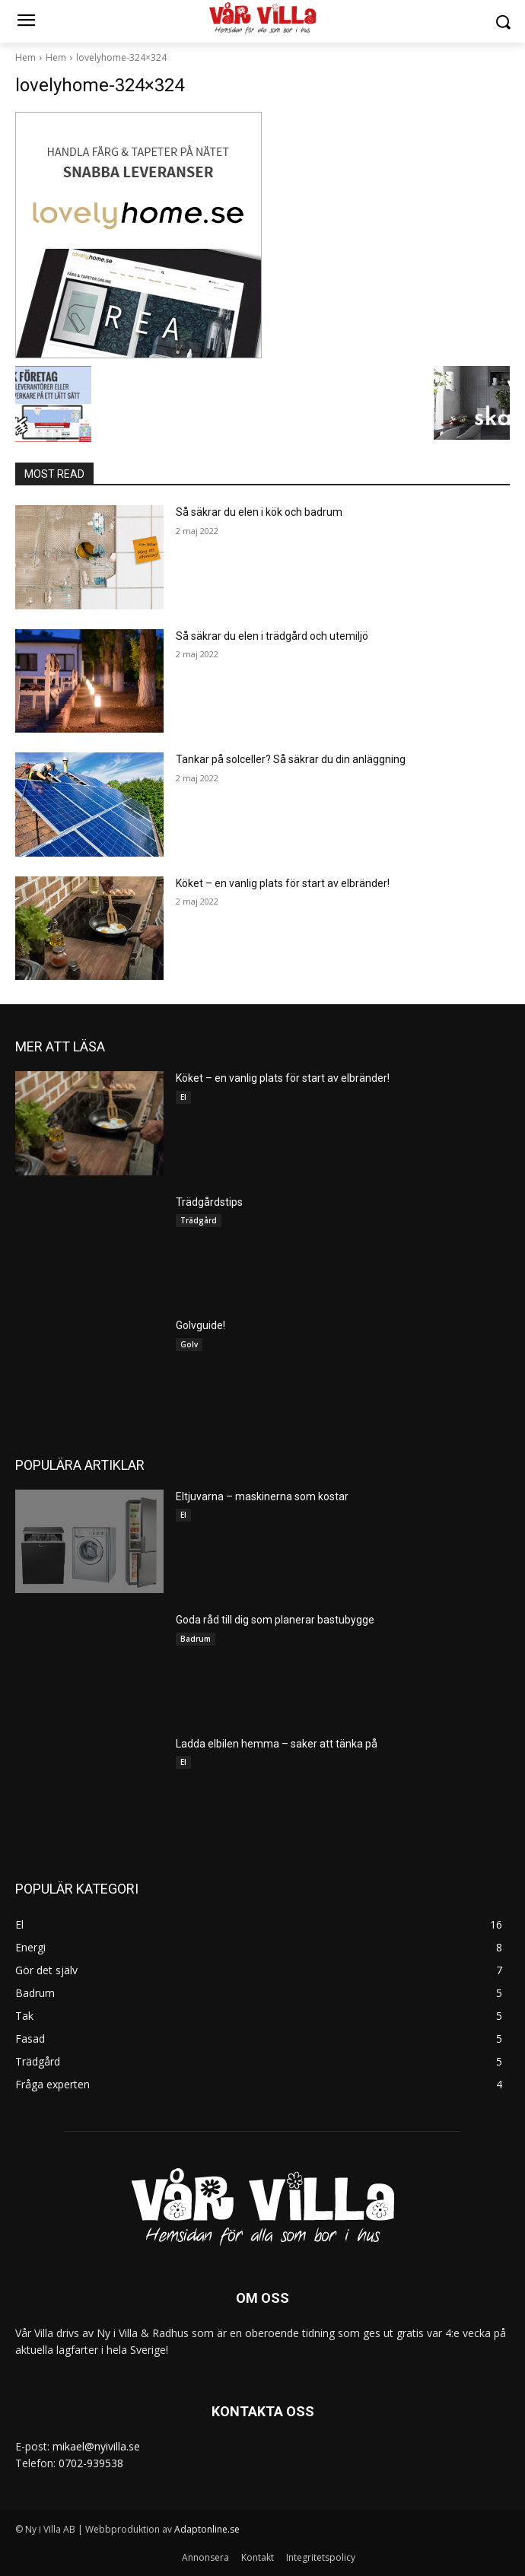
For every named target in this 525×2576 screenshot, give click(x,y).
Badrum (195, 1638)
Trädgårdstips (209, 1202)
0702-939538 (91, 2463)
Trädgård (198, 1220)
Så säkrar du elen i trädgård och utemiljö (272, 636)
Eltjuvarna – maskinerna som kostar (262, 1496)
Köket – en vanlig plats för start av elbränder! (283, 883)
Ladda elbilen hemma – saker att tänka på (276, 1744)
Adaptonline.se (207, 2529)
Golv (189, 1344)
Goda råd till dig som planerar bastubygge (275, 1620)
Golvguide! (200, 1325)
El (183, 1097)
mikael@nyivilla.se (96, 2446)
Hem (25, 57)
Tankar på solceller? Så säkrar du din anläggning (291, 759)
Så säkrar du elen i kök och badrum (259, 512)
